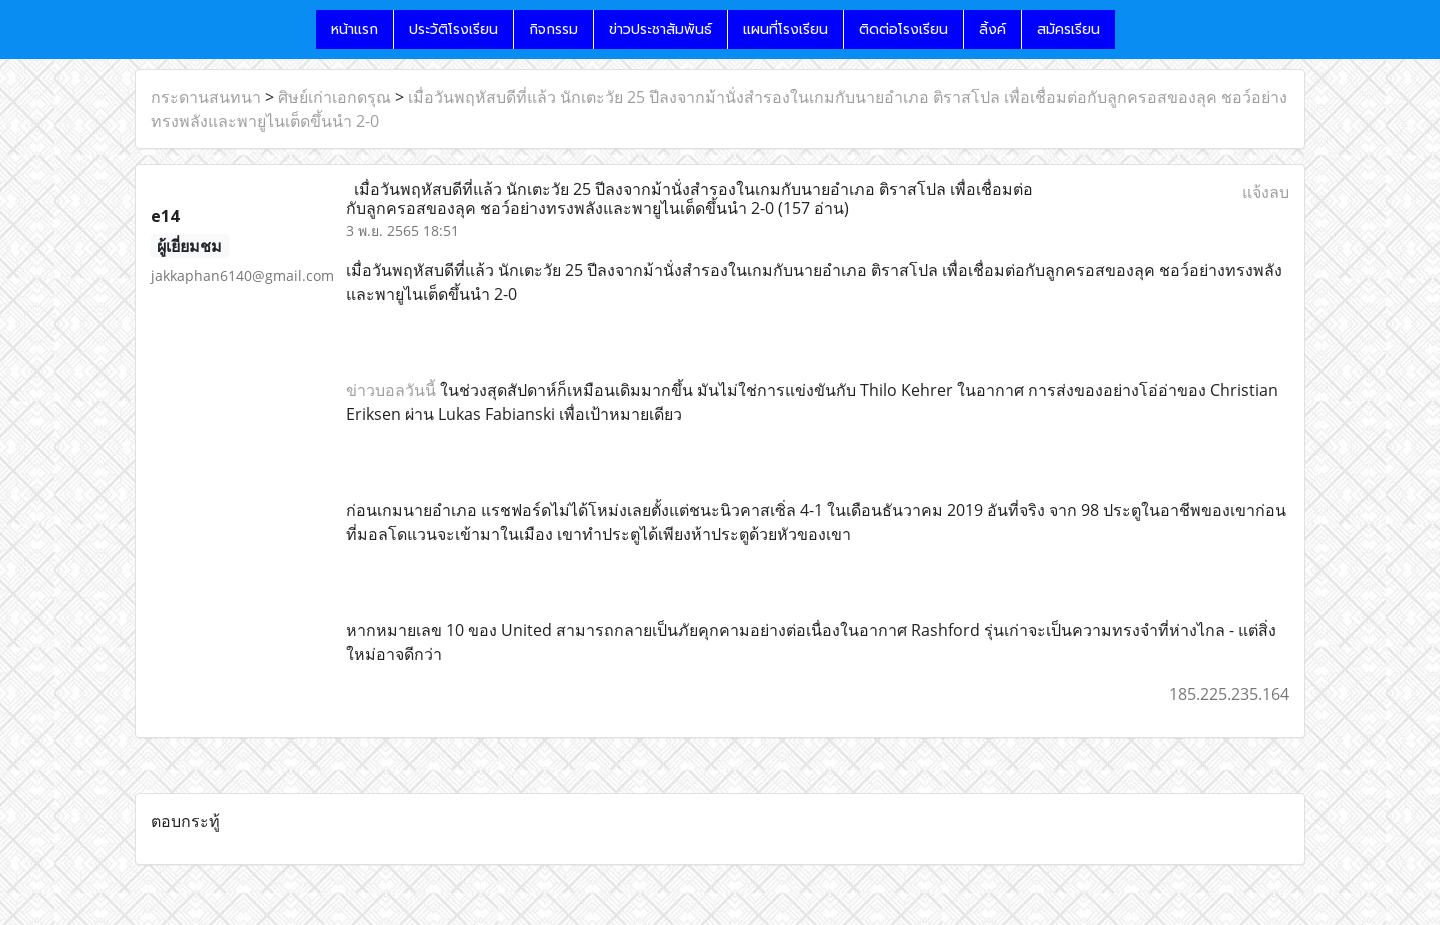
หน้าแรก (354, 29)
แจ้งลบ (1265, 192)
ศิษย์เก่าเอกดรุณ (334, 97)
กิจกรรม (553, 29)
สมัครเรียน (1068, 29)
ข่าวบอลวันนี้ (391, 390)
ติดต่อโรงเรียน (903, 29)
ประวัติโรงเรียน (453, 29)
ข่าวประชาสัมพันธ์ (660, 29)
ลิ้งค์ (992, 29)
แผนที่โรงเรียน (785, 29)
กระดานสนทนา (206, 97)
